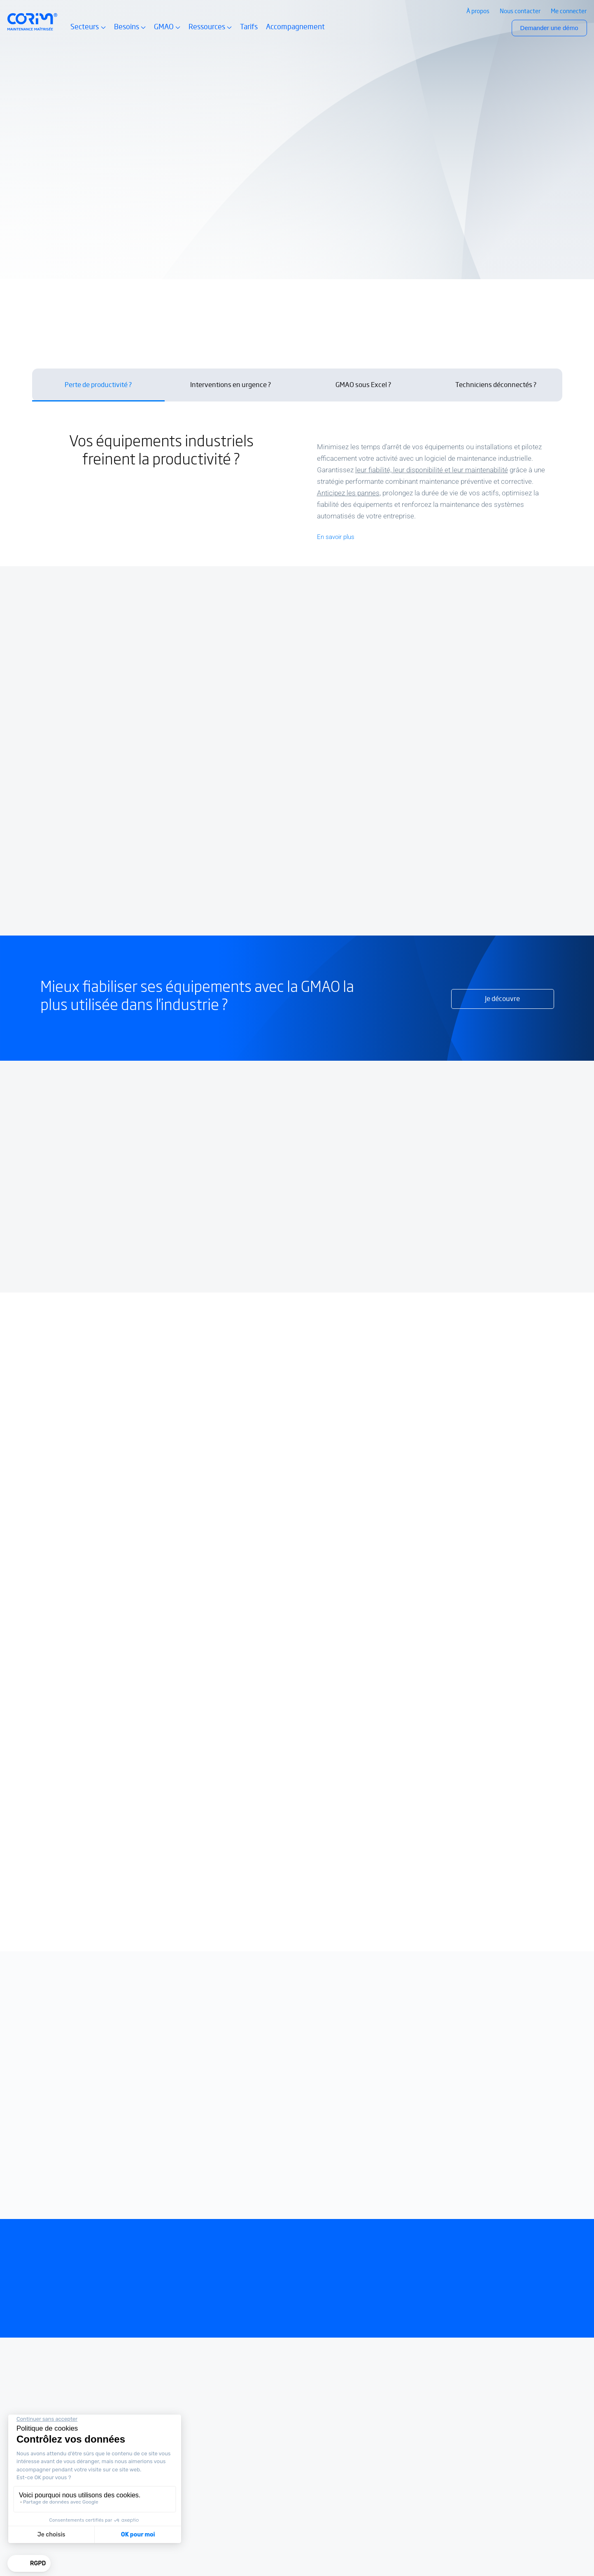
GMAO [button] (167, 31)
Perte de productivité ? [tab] (98, 384)
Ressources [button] (210, 31)
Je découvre (502, 998)
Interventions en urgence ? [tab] (230, 384)
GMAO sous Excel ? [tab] (363, 384)
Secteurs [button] (87, 31)
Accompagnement (295, 26)
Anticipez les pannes (348, 492)
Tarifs (249, 26)
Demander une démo (549, 27)
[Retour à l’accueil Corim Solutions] (32, 21)
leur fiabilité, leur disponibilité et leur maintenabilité (431, 469)
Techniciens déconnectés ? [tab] (496, 384)
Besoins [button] (130, 31)
